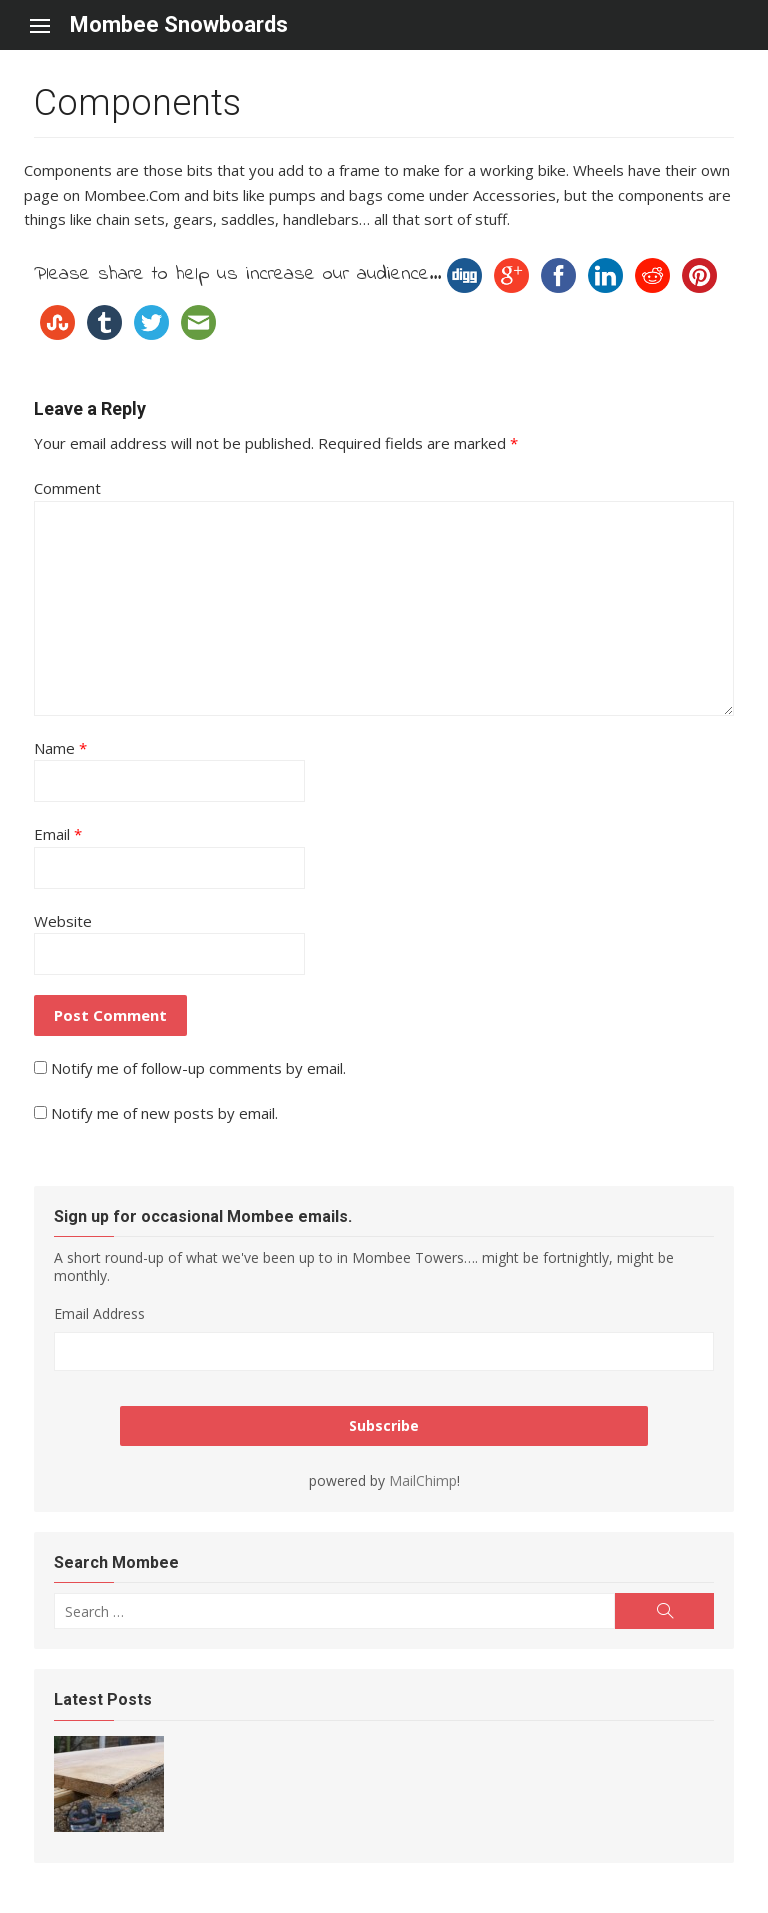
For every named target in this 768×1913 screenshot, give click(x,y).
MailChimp (423, 1480)
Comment (67, 488)
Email (58, 834)
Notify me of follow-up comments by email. (198, 1068)
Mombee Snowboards (179, 24)
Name (60, 748)
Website (63, 921)
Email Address (99, 1313)
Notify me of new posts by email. (164, 1113)
